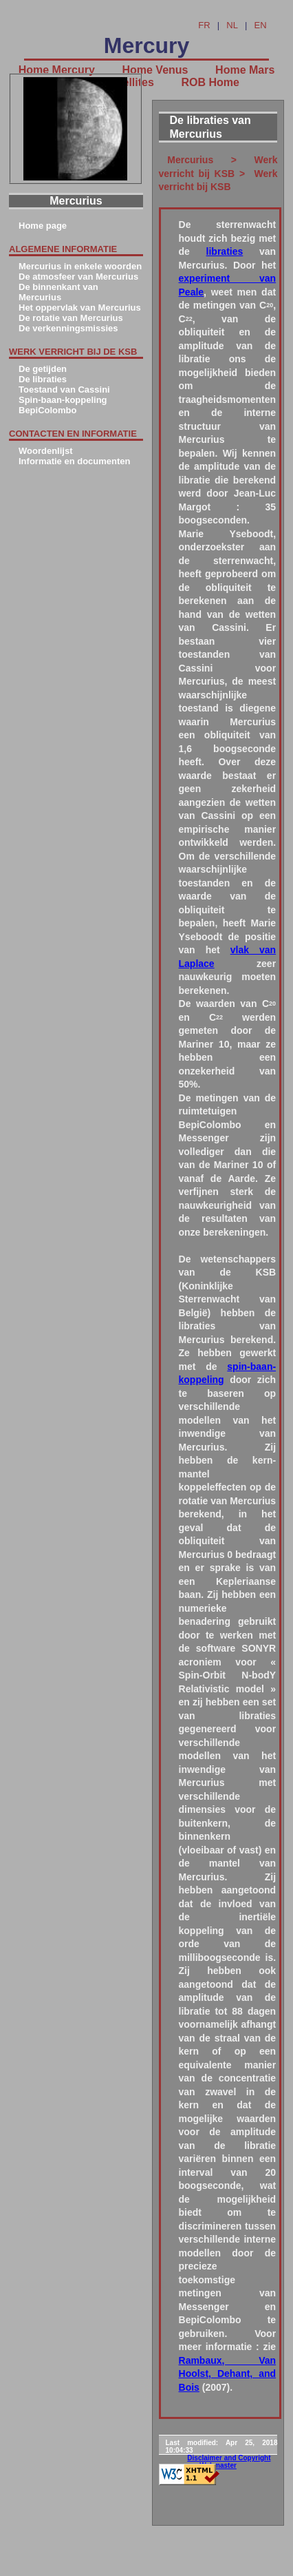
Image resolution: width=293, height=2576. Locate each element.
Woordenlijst (45, 451)
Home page (43, 225)
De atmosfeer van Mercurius (78, 276)
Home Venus (155, 70)
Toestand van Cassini (64, 389)
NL (232, 25)
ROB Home (210, 82)
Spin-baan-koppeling (63, 400)
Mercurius (190, 159)
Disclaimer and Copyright (228, 2458)
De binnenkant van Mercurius (58, 292)
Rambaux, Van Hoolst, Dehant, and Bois (227, 2374)
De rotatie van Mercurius (71, 318)
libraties (224, 251)
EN (260, 25)
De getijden (43, 369)
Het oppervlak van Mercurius (80, 307)
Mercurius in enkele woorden (80, 266)
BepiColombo (48, 410)
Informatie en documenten (75, 461)
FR (204, 25)
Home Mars (244, 70)
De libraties (43, 379)
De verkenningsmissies (68, 328)
